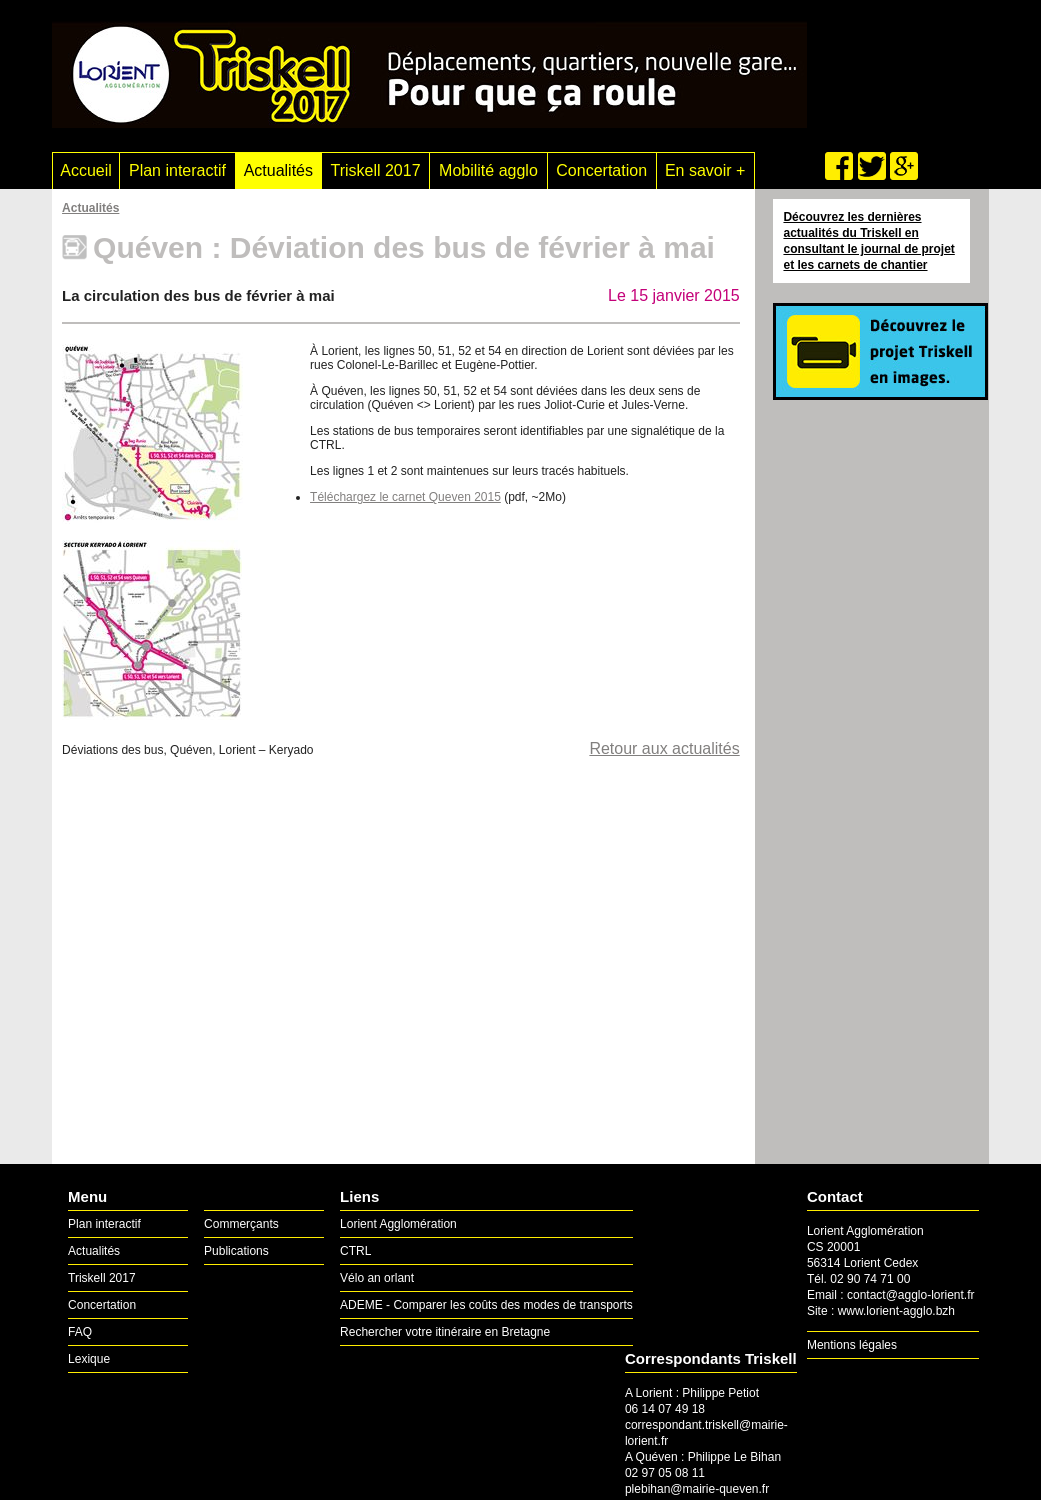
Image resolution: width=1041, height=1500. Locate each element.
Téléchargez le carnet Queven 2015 (405, 497)
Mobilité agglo (488, 170)
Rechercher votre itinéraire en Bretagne (445, 1332)
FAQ (80, 1332)
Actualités (278, 170)
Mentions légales (852, 1345)
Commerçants (241, 1224)
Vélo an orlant (377, 1278)
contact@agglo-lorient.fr (911, 1295)
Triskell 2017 (375, 170)
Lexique (89, 1359)
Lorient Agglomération (398, 1224)
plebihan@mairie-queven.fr (697, 1489)
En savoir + (705, 170)
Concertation (601, 170)
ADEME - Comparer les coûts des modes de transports (486, 1305)
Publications (236, 1251)
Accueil (86, 170)
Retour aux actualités (664, 748)
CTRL (355, 1251)
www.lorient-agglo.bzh (896, 1311)
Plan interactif (177, 170)
